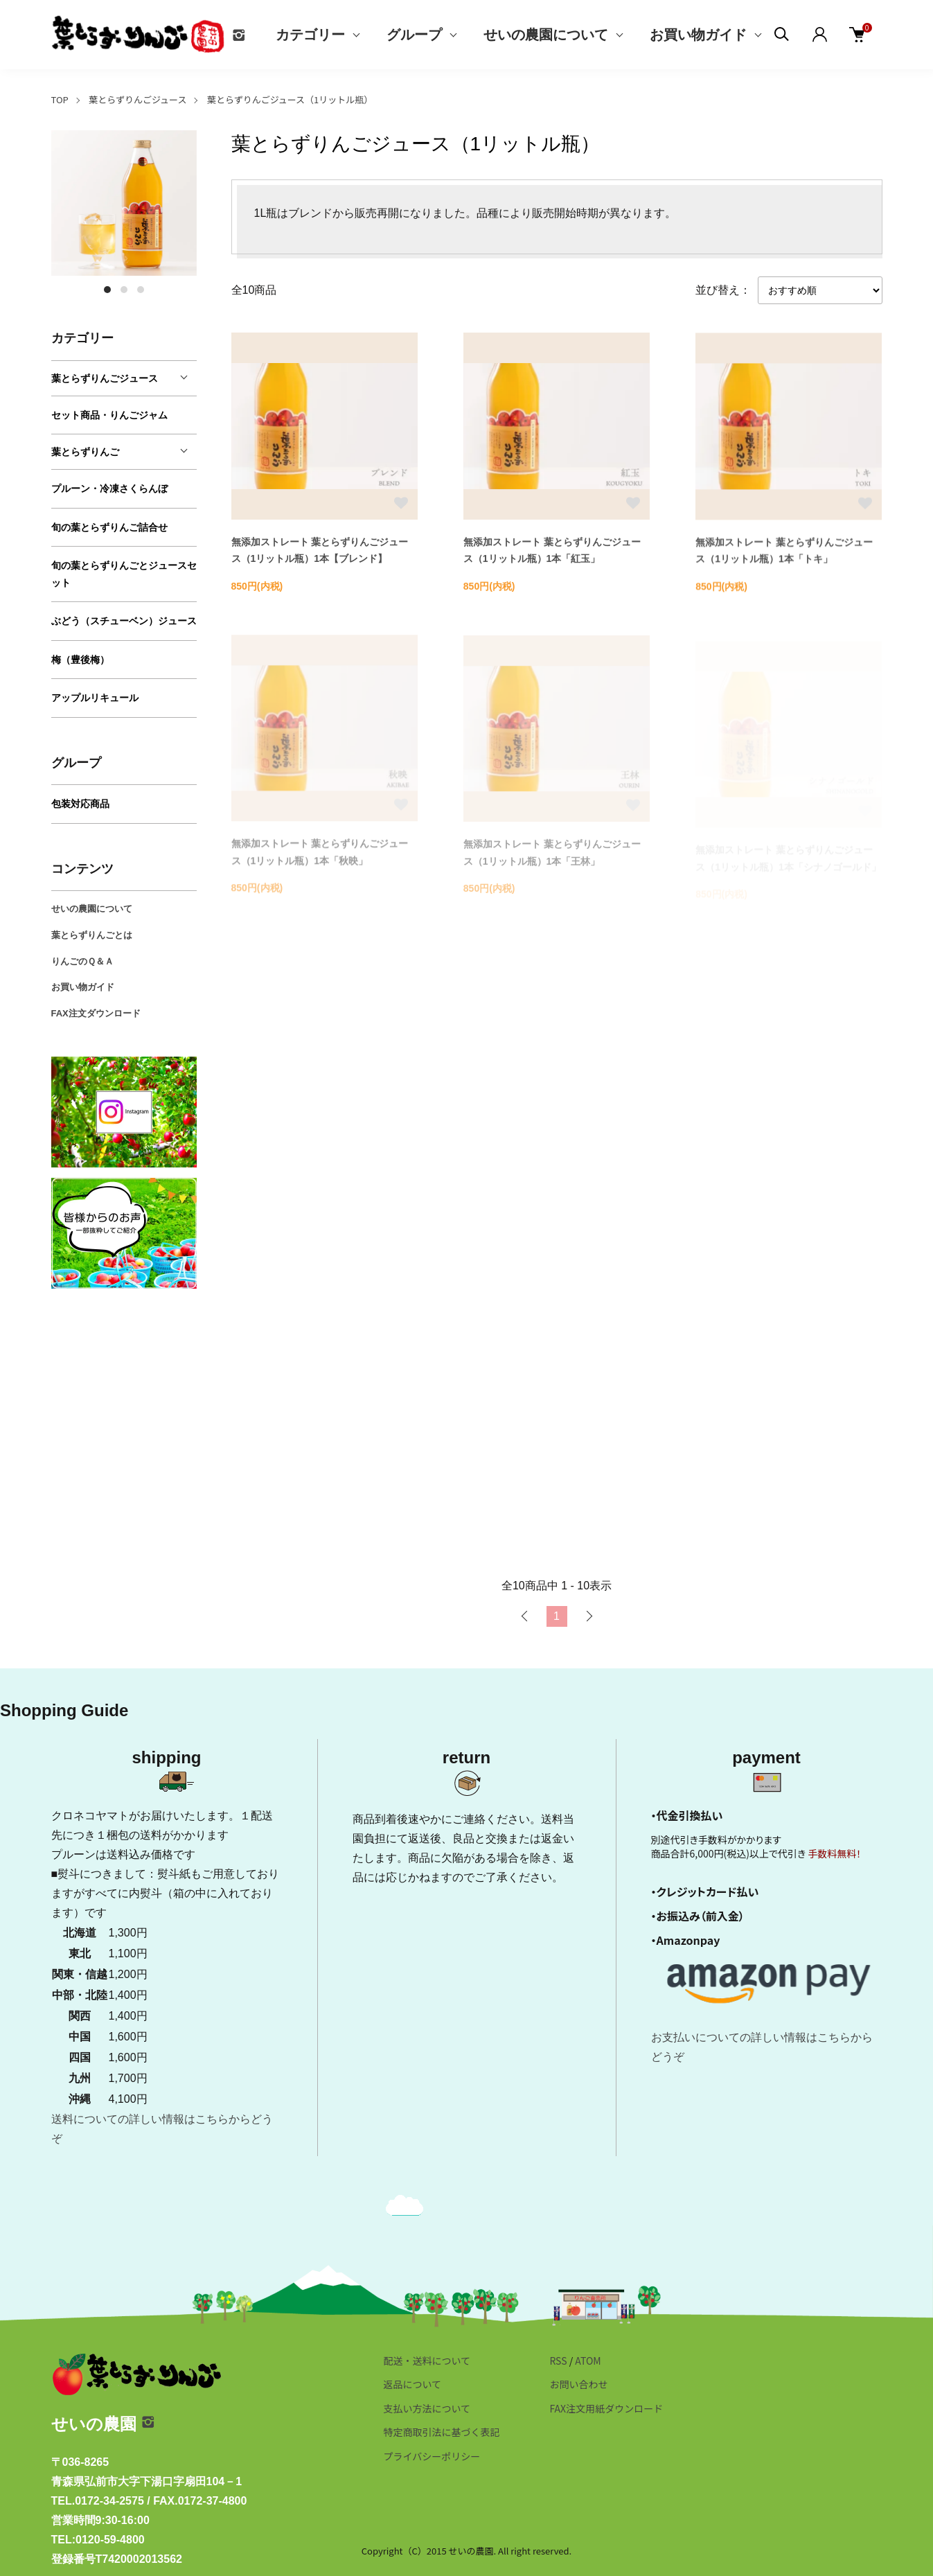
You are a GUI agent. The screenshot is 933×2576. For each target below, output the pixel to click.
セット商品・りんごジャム (109, 415)
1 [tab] (107, 289)
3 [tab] (140, 289)
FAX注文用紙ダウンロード (606, 2408)
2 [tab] (124, 289)
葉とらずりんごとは (91, 935)
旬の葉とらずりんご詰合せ (109, 527)
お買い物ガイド (698, 34)
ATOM (588, 2360)
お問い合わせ (578, 2384)
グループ (414, 34)
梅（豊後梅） (80, 659)
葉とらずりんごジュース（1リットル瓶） (290, 99)
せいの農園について (545, 34)
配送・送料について (427, 2360)
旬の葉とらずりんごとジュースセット (124, 574)
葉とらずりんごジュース (137, 99)
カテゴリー (310, 34)
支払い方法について (427, 2408)
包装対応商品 (80, 803)
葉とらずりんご (85, 451)
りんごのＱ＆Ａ (82, 961)
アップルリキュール (95, 697)
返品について (413, 2384)
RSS (558, 2360)
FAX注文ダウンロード (96, 1013)
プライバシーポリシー (432, 2456)
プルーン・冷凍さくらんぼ (109, 488)
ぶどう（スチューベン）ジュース (124, 620)
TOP (60, 99)
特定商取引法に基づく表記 (442, 2432)
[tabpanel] (124, 203)
